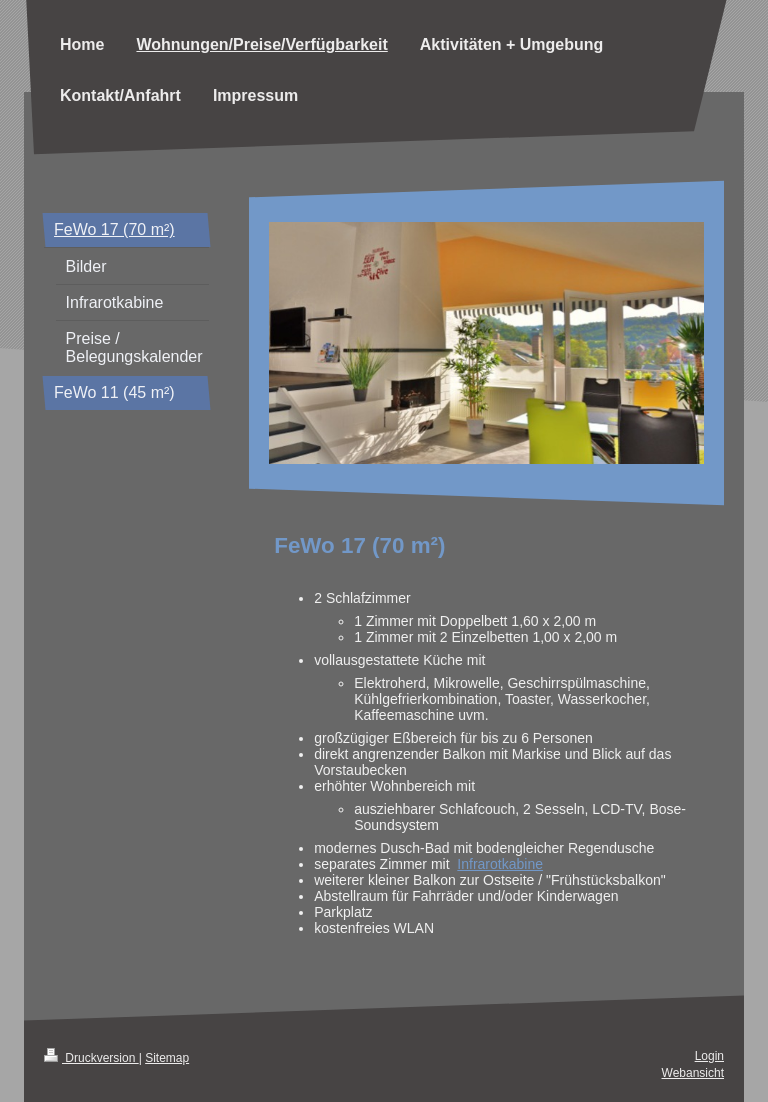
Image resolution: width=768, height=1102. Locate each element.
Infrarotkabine (500, 864)
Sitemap (167, 1058)
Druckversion (91, 1058)
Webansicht (693, 1073)
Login (709, 1056)
